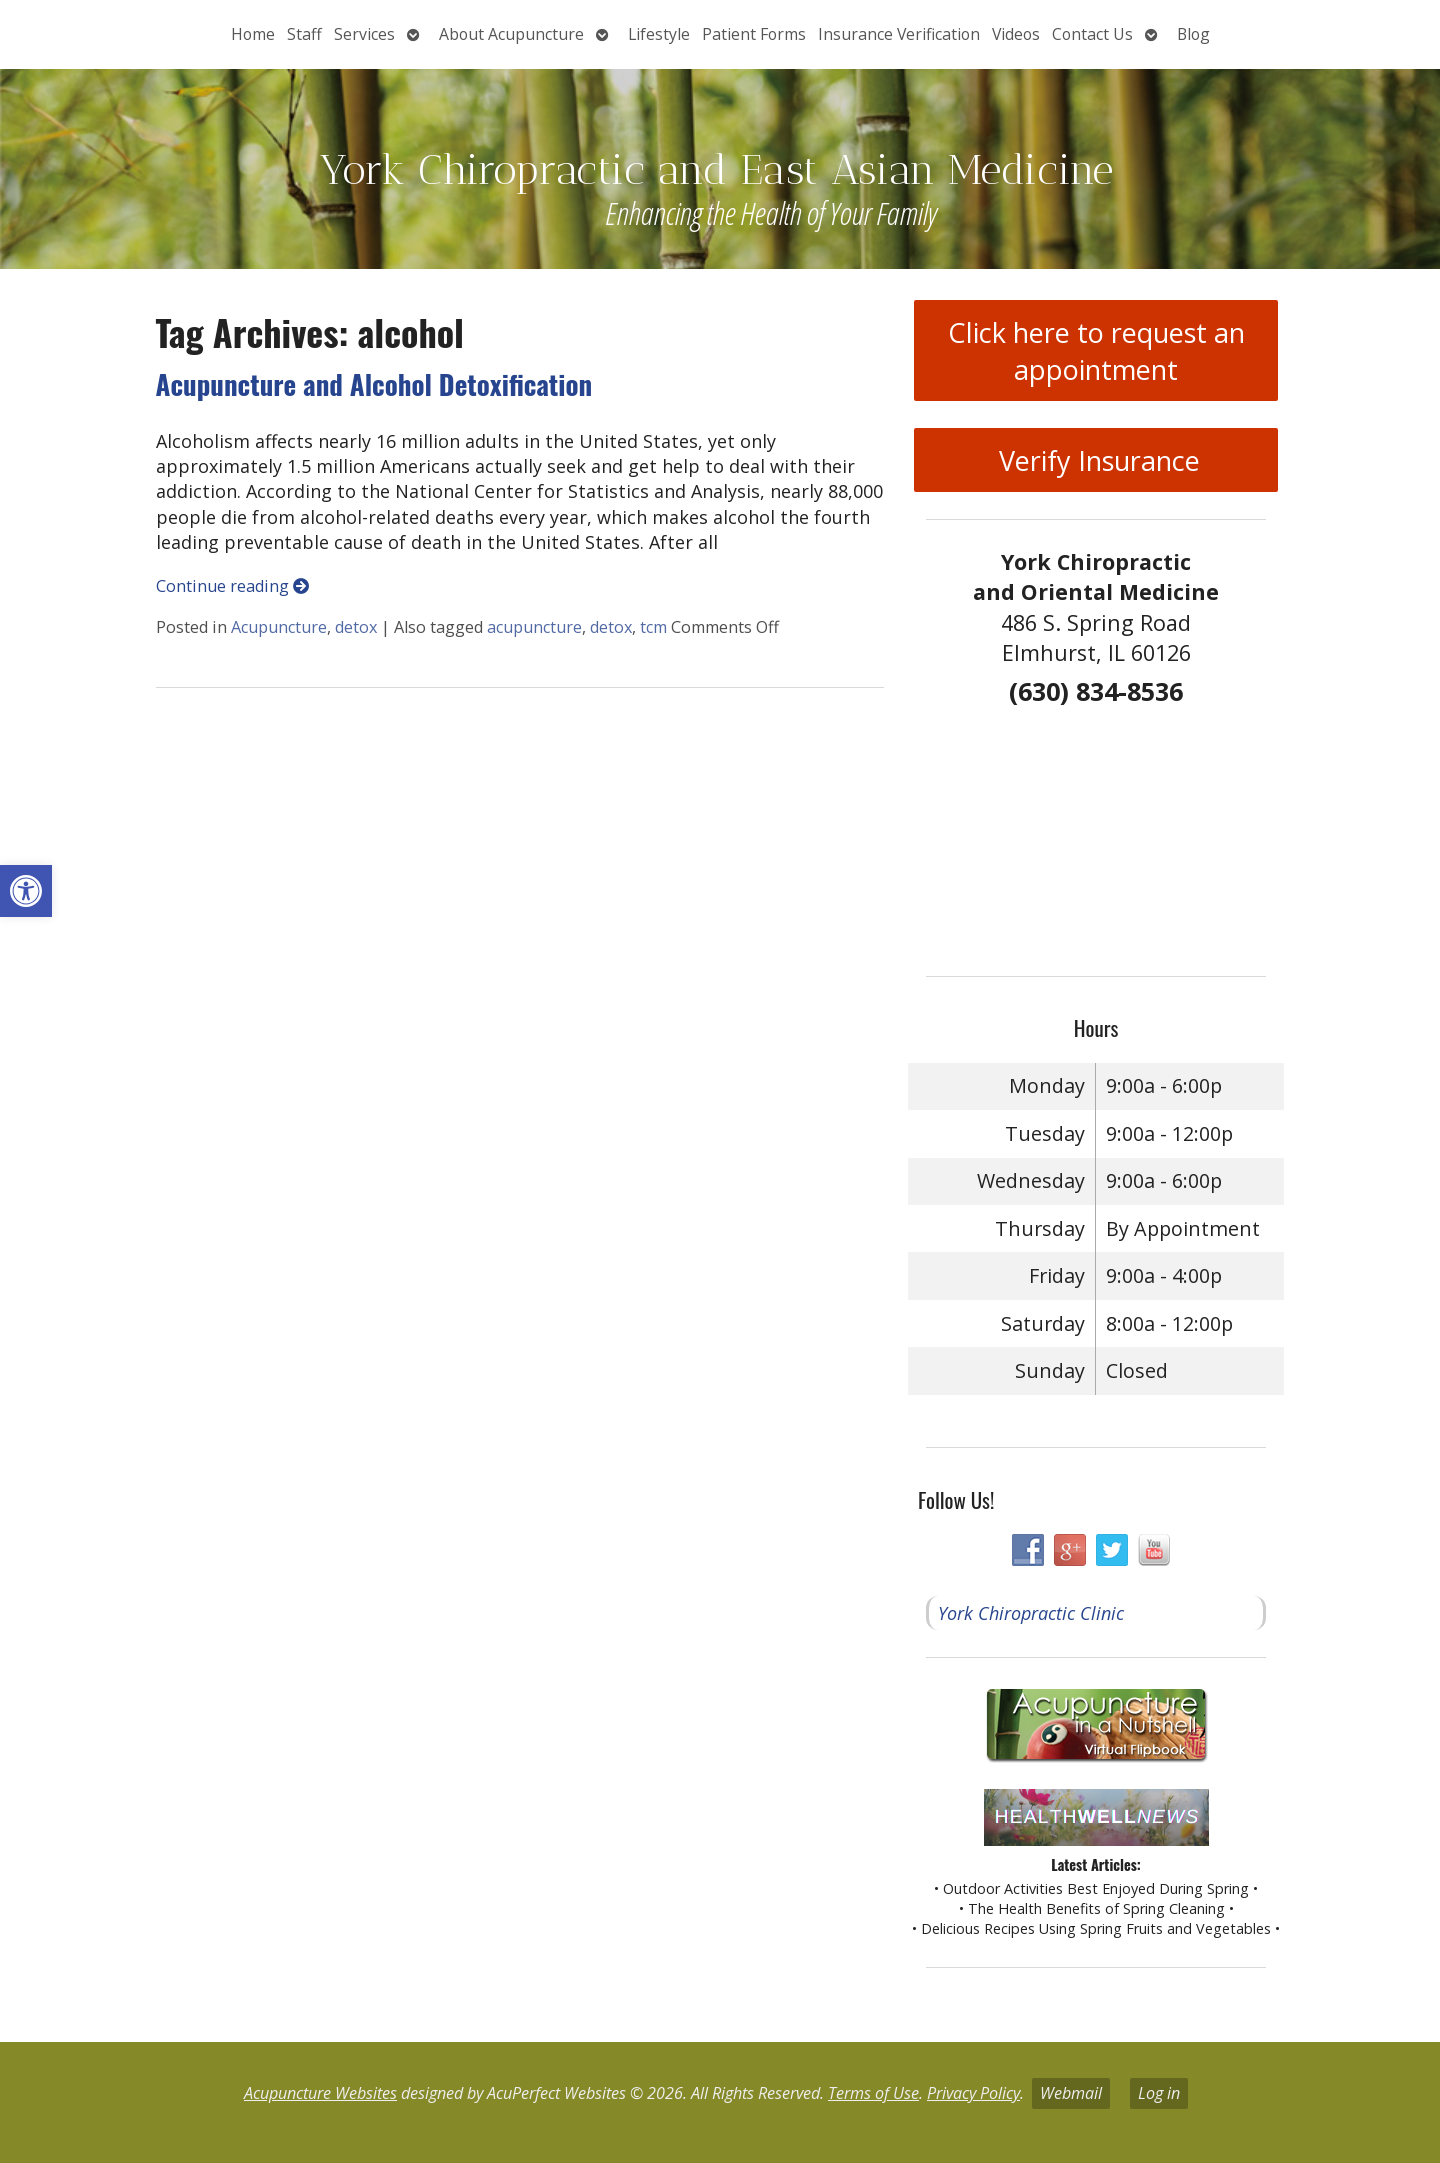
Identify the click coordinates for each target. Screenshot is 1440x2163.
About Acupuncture (511, 34)
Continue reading (232, 586)
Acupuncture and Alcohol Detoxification (374, 384)
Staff (304, 34)
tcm (653, 627)
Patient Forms (754, 34)
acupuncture (534, 627)
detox (356, 627)
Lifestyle (659, 34)
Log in (1159, 2093)
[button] (26, 891)
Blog (1193, 34)
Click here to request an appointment (1096, 351)
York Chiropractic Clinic (1031, 1613)
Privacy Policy (973, 2093)
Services (364, 34)
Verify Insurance (1096, 460)
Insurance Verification (899, 34)
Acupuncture (279, 627)
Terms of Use (873, 2093)
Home (253, 34)
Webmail (1071, 2093)
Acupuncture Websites (320, 2093)
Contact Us (1092, 34)
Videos (1016, 34)
